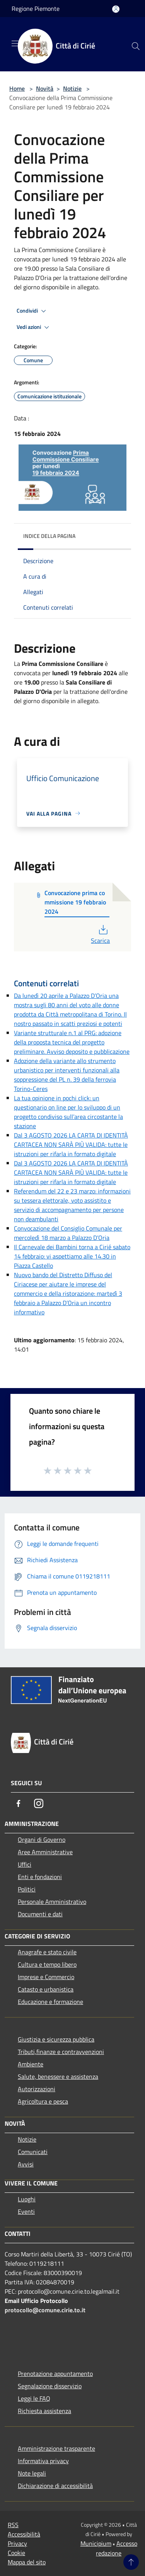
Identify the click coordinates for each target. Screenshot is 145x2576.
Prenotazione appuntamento (55, 2373)
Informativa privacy (43, 2460)
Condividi (32, 311)
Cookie (16, 2552)
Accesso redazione (116, 2548)
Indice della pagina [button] (49, 536)
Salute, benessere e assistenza (58, 2076)
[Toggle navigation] (15, 43)
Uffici (24, 1864)
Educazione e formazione (50, 2001)
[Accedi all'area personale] (116, 9)
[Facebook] (18, 1803)
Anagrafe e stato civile (47, 1952)
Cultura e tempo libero (47, 1964)
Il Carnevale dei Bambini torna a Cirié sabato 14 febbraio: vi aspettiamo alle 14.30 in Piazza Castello (72, 1256)
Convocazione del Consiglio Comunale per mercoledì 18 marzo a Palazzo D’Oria (68, 1233)
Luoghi (27, 2199)
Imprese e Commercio (46, 1976)
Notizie (72, 88)
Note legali (32, 2473)
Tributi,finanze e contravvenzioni (61, 2051)
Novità (44, 88)
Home (17, 88)
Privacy (17, 2543)
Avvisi (26, 2164)
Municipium (95, 2543)
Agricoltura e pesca (43, 2101)
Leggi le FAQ (34, 2398)
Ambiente (30, 2064)
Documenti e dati (40, 1914)
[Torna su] (131, 2562)
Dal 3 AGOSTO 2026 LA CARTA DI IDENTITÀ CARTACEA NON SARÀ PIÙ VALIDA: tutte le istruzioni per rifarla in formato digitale (71, 1144)
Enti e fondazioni (40, 1876)
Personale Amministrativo (52, 1901)
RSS (13, 2524)
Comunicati (33, 2151)
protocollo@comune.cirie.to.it (45, 2310)
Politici (27, 1889)
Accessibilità (24, 2534)
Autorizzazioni (36, 2089)
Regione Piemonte (36, 8)
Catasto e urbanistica (45, 1989)
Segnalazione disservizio (50, 2386)
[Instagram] (38, 1803)
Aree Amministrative (45, 1852)
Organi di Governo (41, 1839)
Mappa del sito (27, 2562)
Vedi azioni (34, 327)
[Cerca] (135, 46)
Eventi (26, 2211)
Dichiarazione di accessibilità (55, 2485)
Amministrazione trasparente (56, 2448)
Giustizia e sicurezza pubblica (56, 2039)
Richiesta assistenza (44, 2410)
